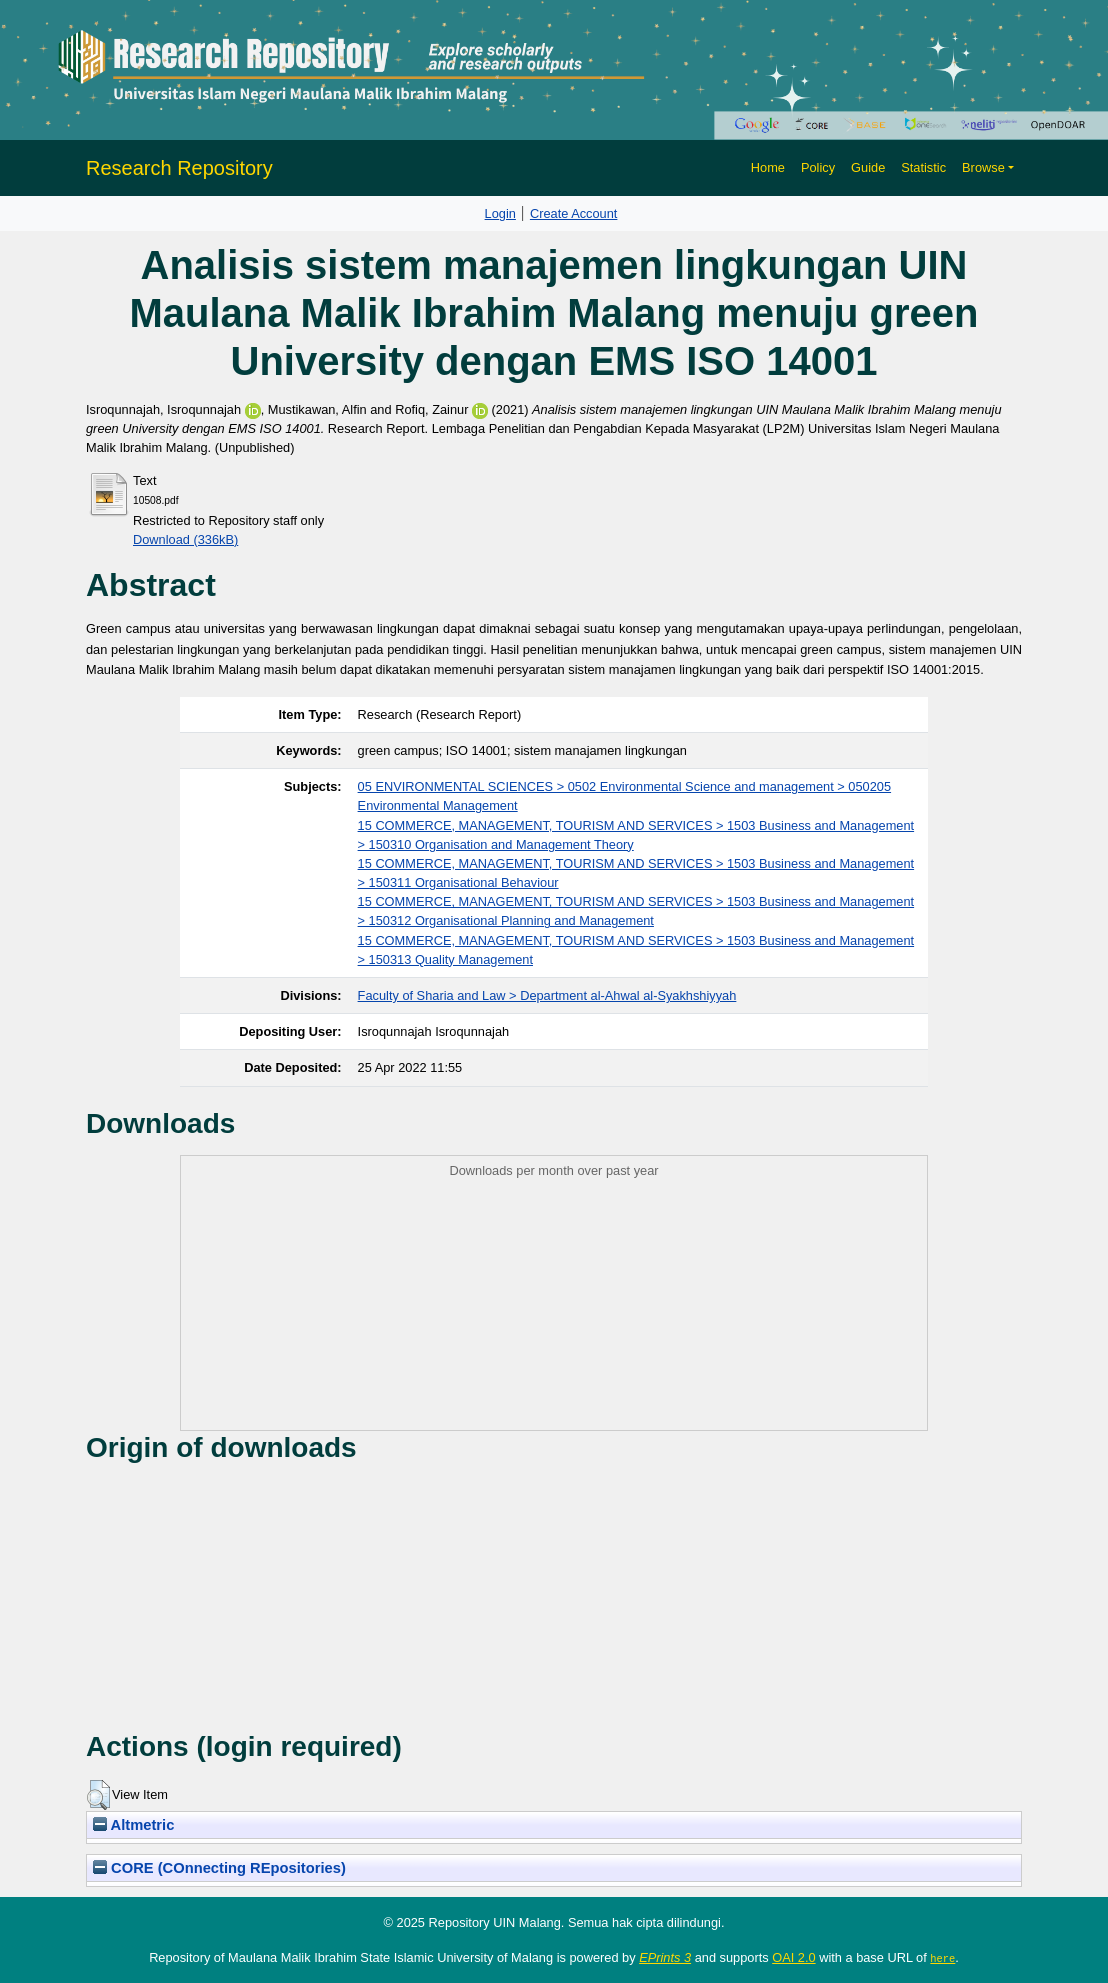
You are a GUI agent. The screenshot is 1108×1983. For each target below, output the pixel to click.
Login (500, 213)
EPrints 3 (665, 1957)
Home (768, 167)
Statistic (923, 167)
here (942, 1958)
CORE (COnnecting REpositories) (219, 1868)
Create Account (574, 213)
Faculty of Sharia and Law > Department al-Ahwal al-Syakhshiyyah (547, 995)
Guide (868, 167)
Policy (818, 167)
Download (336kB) (185, 539)
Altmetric (133, 1825)
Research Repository (179, 168)
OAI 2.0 (793, 1957)
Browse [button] (983, 167)
